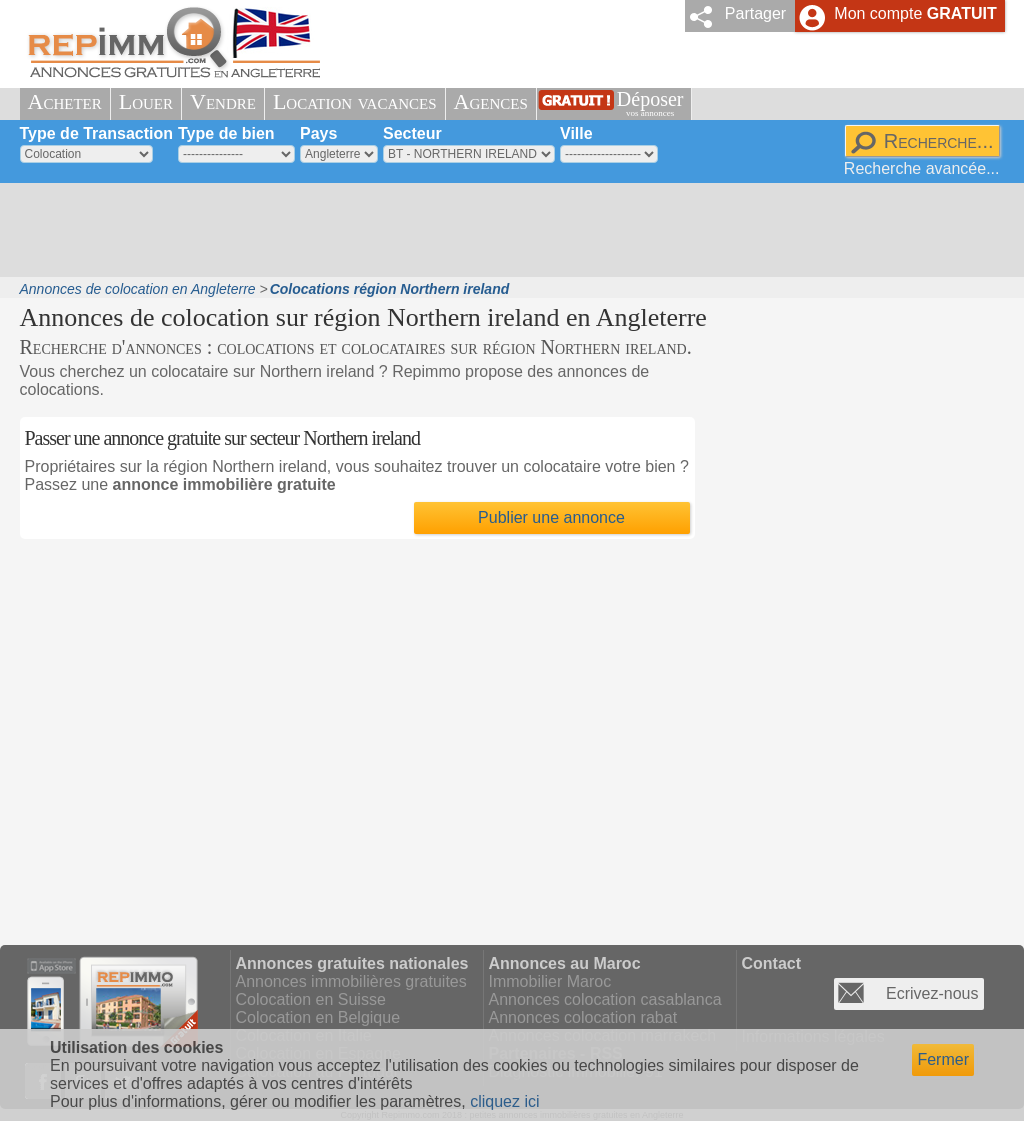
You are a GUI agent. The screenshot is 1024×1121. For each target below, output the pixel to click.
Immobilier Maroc (550, 981)
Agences (491, 101)
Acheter (65, 101)
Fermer (943, 1059)
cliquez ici (504, 1101)
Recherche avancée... (922, 168)
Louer (146, 101)
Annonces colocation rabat (583, 1017)
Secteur (412, 133)
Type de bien (226, 133)
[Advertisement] (505, 230)
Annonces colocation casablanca (605, 999)
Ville (576, 133)
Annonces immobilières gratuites (351, 981)
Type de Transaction (97, 133)
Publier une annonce (551, 517)
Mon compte (915, 13)
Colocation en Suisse (311, 999)
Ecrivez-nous (932, 993)
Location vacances (355, 101)
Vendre (223, 101)
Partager (755, 13)
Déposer (650, 103)
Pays (318, 133)
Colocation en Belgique (318, 1017)
